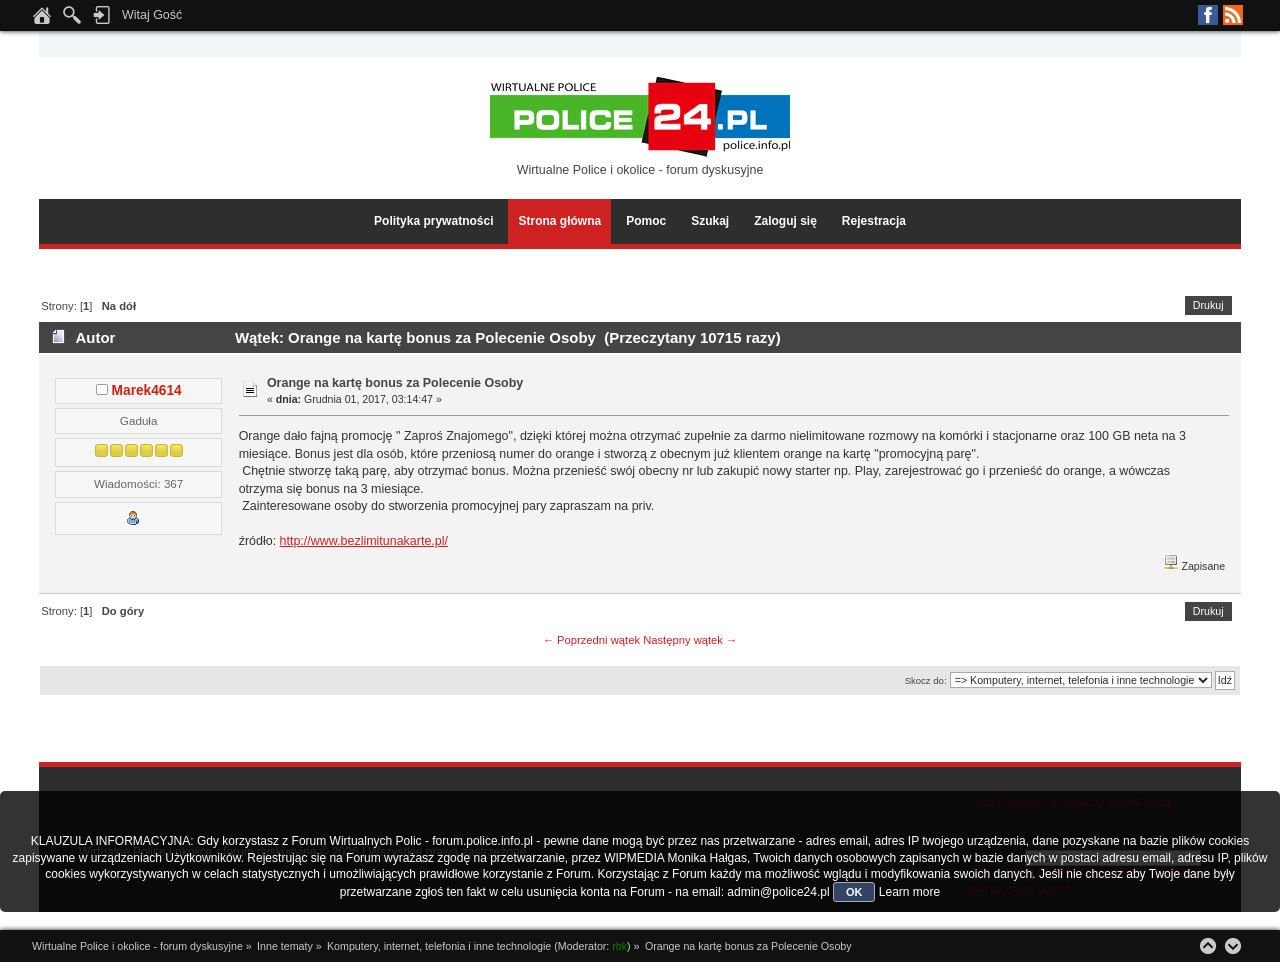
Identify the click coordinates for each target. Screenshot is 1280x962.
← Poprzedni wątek (591, 640)
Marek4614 (147, 390)
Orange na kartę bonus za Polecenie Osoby (395, 383)
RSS (1233, 15)
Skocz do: (926, 680)
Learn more (909, 892)
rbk (619, 946)
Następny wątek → (690, 640)
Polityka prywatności (433, 221)
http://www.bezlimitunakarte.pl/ (364, 541)
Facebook (1208, 15)
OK (854, 892)
